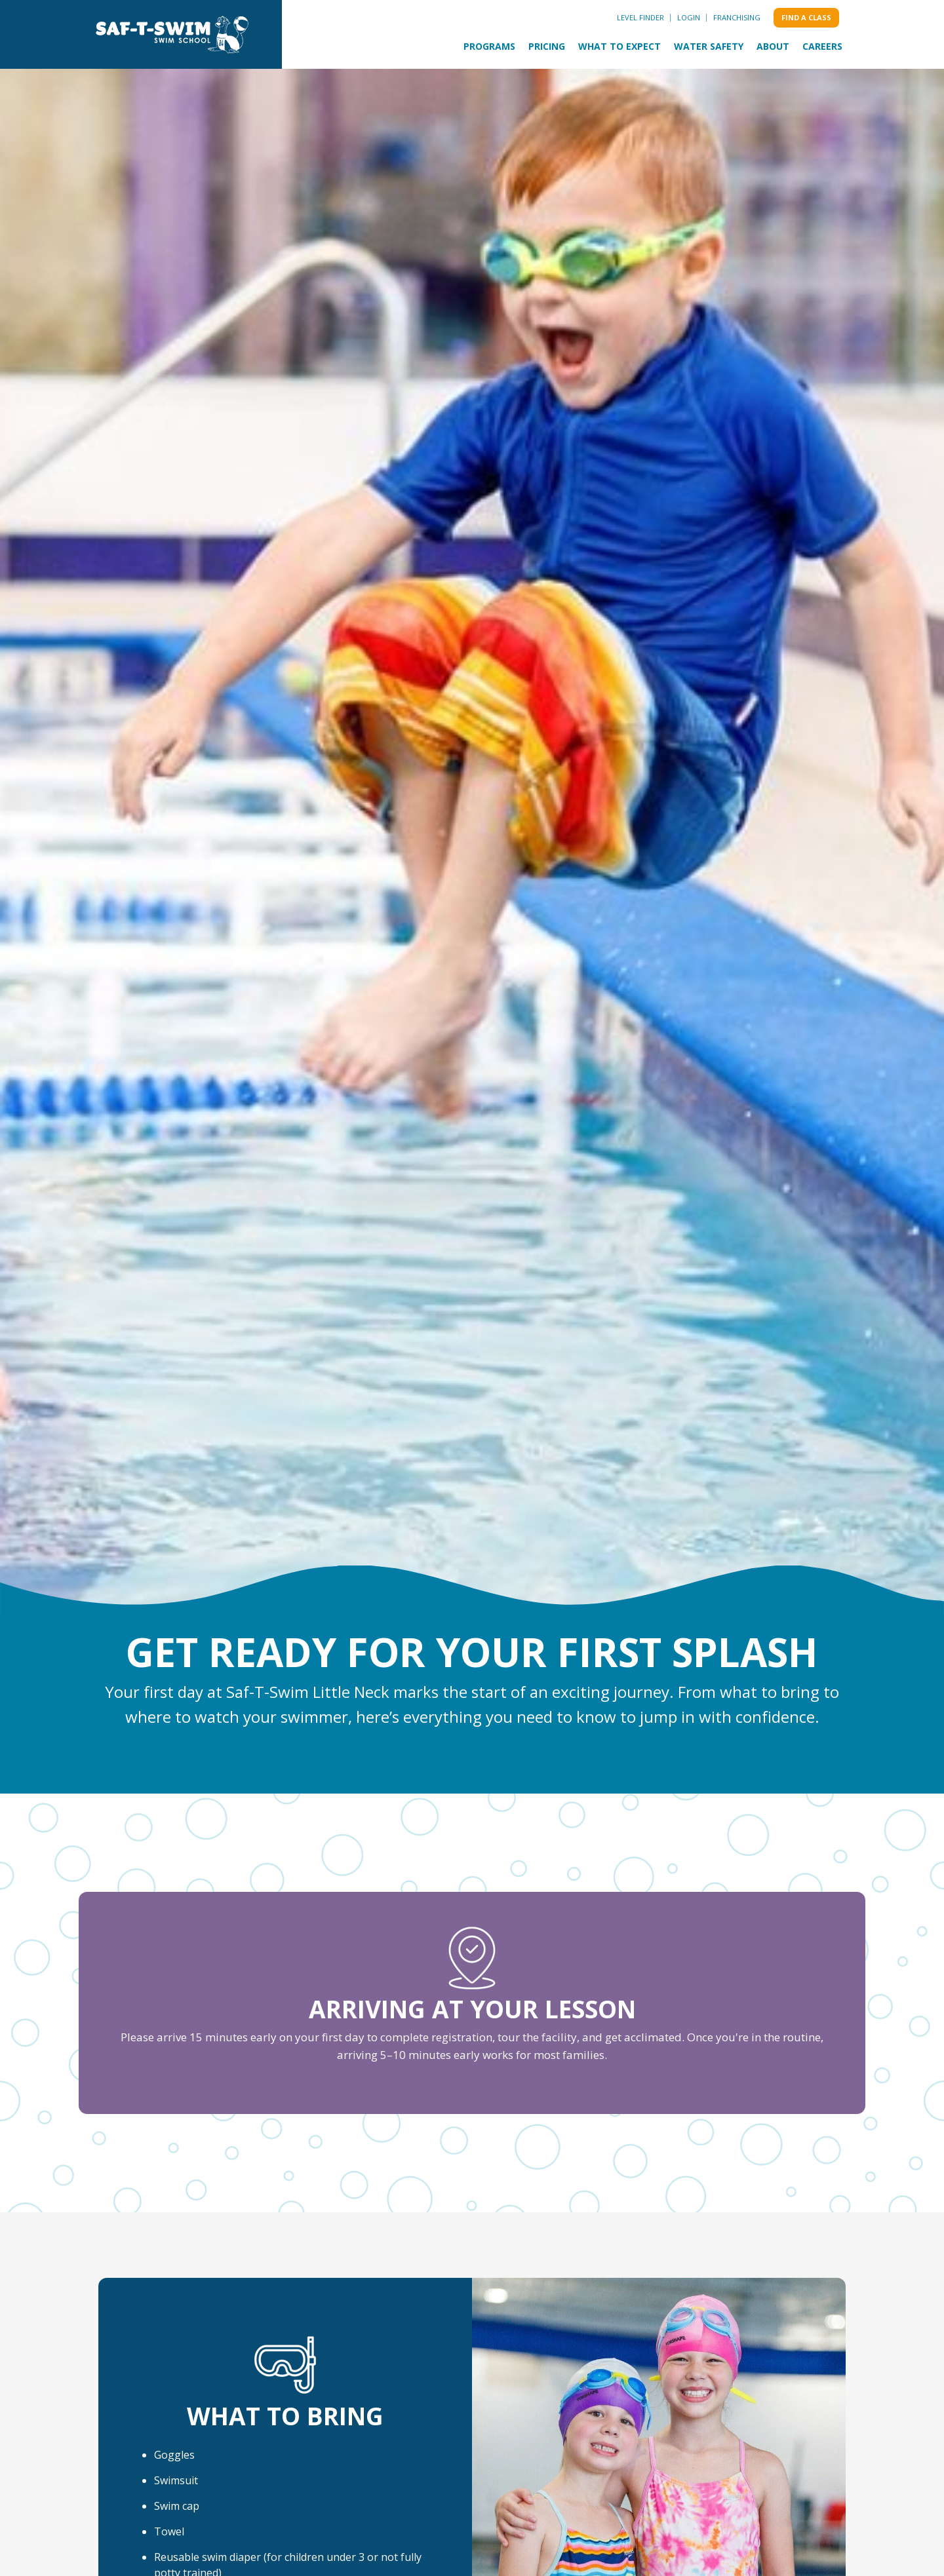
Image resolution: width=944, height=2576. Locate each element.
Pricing (546, 46)
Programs (489, 46)
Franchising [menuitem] (736, 17)
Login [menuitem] (688, 17)
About (773, 46)
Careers (822, 46)
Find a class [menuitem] (806, 17)
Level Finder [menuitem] (640, 17)
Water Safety (708, 46)
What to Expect (619, 46)
